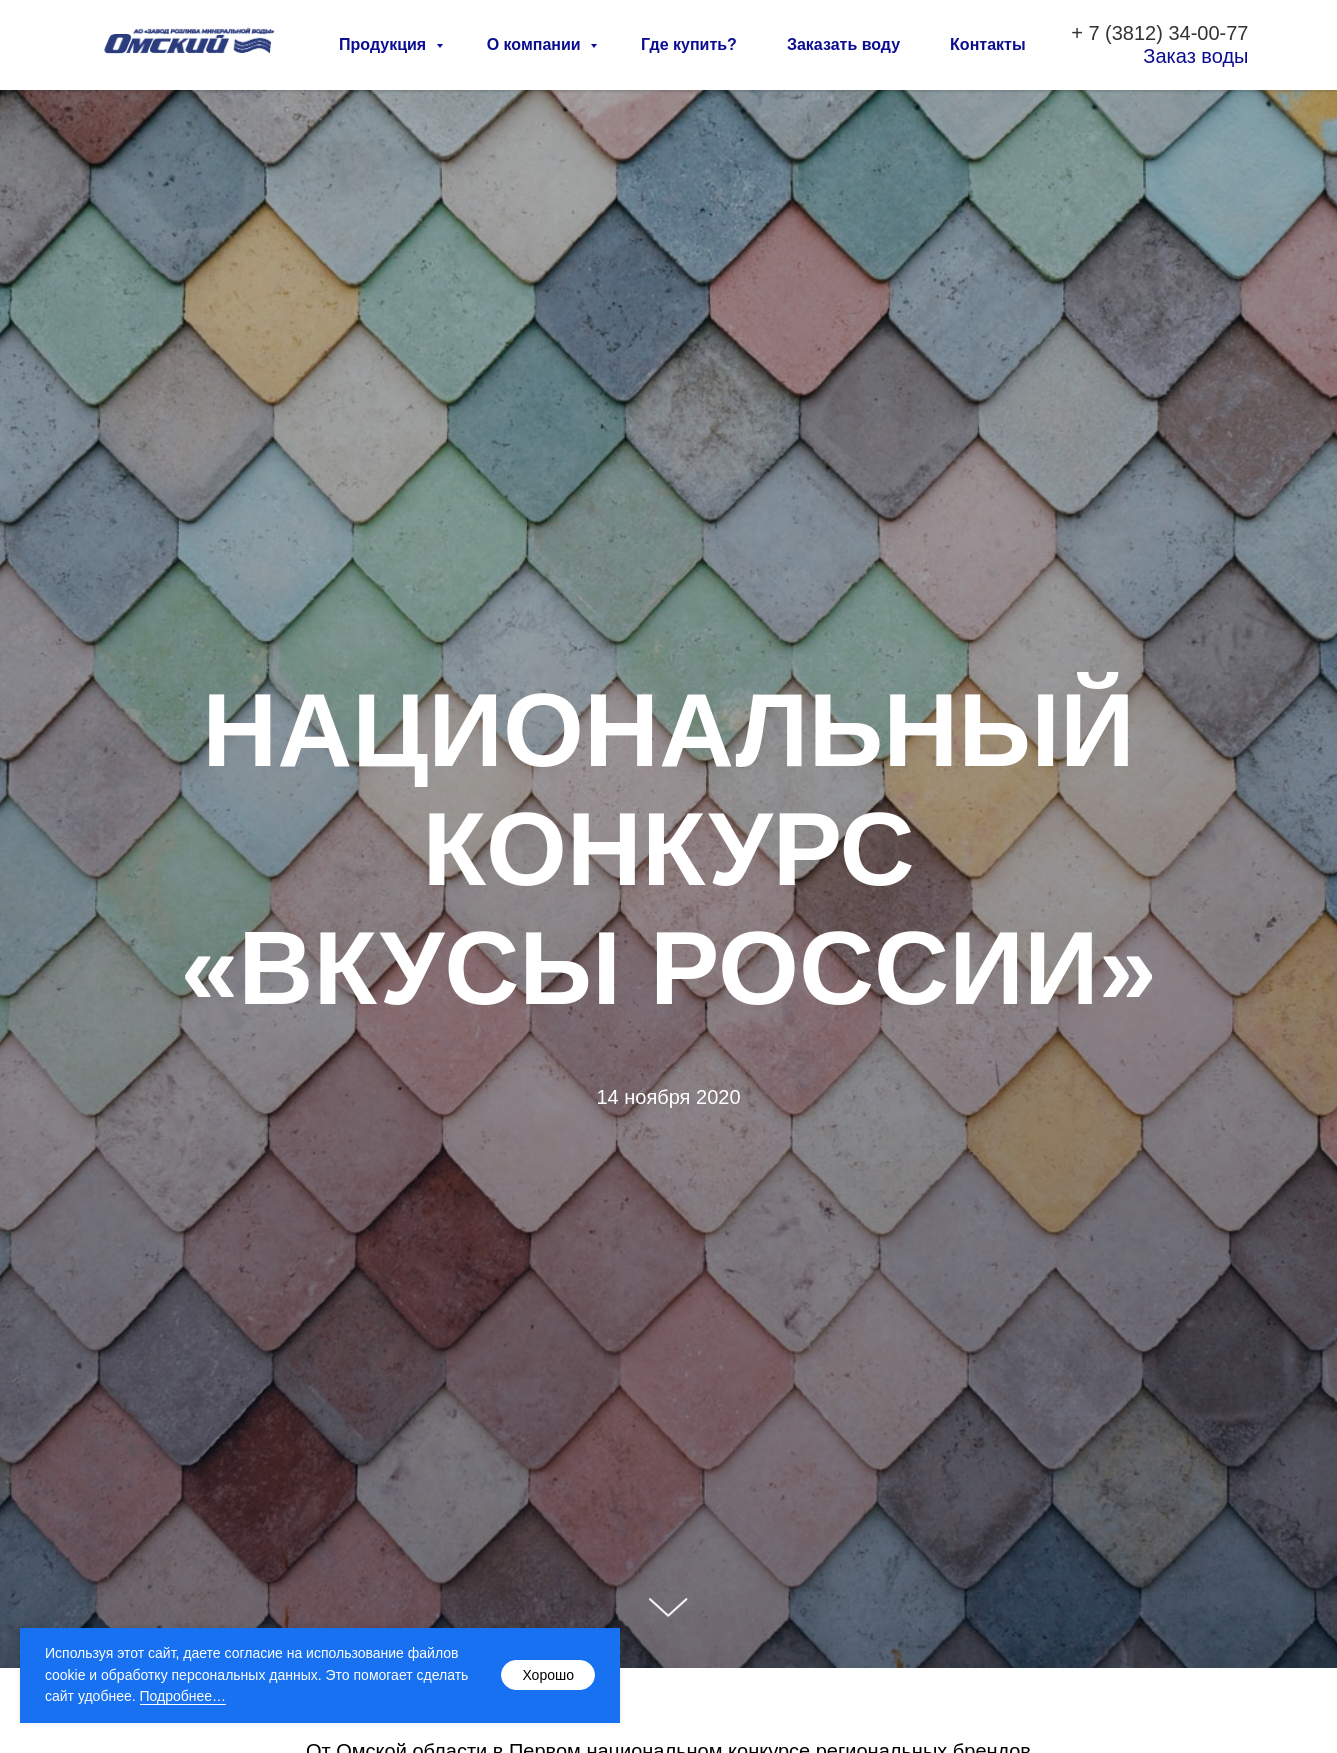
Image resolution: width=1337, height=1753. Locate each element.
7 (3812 (1122, 33)
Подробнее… (183, 1696)
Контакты (987, 44)
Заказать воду (843, 44)
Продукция (385, 44)
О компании (536, 44)
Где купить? (689, 44)
